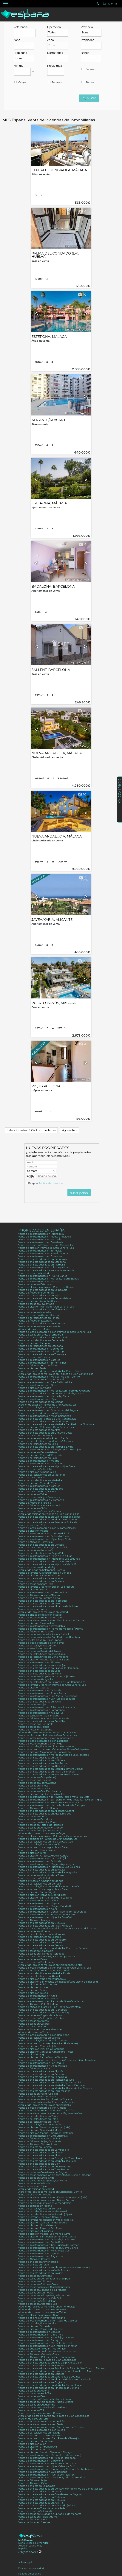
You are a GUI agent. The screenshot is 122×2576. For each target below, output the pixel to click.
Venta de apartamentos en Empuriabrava (43, 2135)
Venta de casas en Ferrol (32, 1959)
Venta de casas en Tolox (32, 2410)
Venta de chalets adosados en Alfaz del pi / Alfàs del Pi (50, 2362)
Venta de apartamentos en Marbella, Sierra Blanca (48, 2247)
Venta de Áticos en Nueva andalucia (39, 1505)
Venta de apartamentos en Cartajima (40, 2340)
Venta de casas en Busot (32, 2396)
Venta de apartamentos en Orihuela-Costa (43, 1536)
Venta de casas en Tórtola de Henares (40, 1824)
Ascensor (88, 69)
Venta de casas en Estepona (35, 1284)
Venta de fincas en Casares (34, 2522)
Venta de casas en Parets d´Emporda (40, 1334)
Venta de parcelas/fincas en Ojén (37, 1645)
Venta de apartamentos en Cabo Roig (40, 2334)
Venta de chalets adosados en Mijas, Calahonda (46, 1771)
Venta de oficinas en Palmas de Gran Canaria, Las (47, 1735)
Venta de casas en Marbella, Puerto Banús (43, 1438)
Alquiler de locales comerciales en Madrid (43, 1612)
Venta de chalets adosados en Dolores (41, 2491)
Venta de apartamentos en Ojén (37, 1385)
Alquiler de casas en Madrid (34, 1329)
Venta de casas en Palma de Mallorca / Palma (45, 2399)
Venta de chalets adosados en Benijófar (41, 1721)
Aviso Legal (25, 2562)
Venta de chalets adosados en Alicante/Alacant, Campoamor (54, 2267)
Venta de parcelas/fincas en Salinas (39, 2037)
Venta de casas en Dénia (32, 1816)
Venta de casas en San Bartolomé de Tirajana (45, 2099)
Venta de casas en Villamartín (35, 2511)
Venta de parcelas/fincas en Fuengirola (41, 2124)
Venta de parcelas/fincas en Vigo (37, 2323)
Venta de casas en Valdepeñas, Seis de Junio (44, 2295)
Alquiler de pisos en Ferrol (33, 2418)
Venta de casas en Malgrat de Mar (38, 2516)
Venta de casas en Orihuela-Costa (38, 2284)
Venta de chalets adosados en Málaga (40, 1402)
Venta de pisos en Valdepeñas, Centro (40, 1575)
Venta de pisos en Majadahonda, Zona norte (44, 1752)
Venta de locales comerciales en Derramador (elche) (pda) (52, 2197)
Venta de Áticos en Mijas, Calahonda (39, 2141)
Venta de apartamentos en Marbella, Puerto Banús (48, 1278)
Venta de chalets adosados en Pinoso (40, 2152)
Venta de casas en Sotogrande (36, 2177)
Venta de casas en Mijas (32, 1704)
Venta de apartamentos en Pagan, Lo (40, 2256)
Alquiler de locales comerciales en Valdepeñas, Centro (50, 1965)
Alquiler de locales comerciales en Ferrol (42, 2309)
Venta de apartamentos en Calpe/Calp (41, 1351)
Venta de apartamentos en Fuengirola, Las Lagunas (49, 1558)
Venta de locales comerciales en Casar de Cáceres (47, 2320)
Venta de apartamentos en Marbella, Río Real (45, 2343)
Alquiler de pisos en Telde (33, 2032)
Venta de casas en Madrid (33, 1273)
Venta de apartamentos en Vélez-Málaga (42, 2065)
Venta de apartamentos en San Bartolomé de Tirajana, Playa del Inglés (60, 1799)
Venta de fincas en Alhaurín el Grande (40, 1880)
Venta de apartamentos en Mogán (38, 1998)
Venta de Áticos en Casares (34, 2068)
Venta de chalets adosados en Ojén (39, 2163)
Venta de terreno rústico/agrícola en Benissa (44, 1572)
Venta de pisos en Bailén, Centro (37, 1984)
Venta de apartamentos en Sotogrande (41, 1710)
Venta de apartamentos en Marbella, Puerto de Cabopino (52, 1805)
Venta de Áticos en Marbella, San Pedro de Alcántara (49, 2007)
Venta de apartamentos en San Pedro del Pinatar (47, 2345)
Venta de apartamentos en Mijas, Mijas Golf (44, 2250)
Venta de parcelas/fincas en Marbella (40, 1480)
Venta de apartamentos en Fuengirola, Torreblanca (48, 1802)
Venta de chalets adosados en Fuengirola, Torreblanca (50, 2158)
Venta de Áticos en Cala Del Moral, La (40, 2004)
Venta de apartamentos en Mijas (37, 1399)
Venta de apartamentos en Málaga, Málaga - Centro (49, 1376)
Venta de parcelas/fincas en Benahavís (41, 1340)
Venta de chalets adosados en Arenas (40, 1945)
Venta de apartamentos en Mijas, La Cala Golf (45, 1917)
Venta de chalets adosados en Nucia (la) (42, 1665)
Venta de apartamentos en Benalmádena (43, 1253)
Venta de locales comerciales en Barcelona (43, 2035)
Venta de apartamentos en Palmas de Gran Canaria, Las (51, 2001)
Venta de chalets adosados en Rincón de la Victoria (48, 2387)
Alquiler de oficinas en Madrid (36, 2189)
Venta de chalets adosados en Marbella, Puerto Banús (50, 1371)
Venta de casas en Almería (34, 1931)
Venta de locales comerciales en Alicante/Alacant (47, 1528)
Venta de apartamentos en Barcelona (40, 2460)
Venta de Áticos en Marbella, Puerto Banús (43, 1718)
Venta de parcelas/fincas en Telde (38, 2119)
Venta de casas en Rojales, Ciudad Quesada (44, 2287)
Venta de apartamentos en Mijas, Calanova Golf (46, 2466)
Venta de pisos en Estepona (34, 1343)
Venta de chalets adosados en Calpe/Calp (42, 1289)
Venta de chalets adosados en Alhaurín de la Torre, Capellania (54, 2379)
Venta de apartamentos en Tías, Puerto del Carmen (48, 2245)
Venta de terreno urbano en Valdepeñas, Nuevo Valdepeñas (53, 1749)
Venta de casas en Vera (32, 1477)
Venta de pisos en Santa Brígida (37, 1892)
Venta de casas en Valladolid (35, 1469)
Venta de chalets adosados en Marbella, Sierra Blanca (50, 2385)
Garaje (20, 82)
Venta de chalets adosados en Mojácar (41, 2373)
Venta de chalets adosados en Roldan (40, 2273)
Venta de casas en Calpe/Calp (35, 1951)
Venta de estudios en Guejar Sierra (38, 1715)
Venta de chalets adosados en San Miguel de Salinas (49, 1516)
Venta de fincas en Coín (32, 1525)
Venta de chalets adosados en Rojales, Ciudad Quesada (51, 1393)
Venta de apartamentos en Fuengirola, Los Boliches (49, 1866)
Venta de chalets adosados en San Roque (42, 1763)
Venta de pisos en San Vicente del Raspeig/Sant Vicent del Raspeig (58, 1981)
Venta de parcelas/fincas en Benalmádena (43, 1656)
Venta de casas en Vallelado (34, 1878)
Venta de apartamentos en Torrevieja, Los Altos (46, 2337)
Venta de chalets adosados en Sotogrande (43, 1337)
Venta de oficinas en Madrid (35, 2194)
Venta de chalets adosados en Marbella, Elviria (45, 1446)
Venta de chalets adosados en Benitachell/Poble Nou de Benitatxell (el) (60, 2488)
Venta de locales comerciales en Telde (40, 2424)
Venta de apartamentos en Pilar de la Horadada (46, 1707)
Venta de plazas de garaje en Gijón (38, 2315)
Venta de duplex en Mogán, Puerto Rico (42, 2348)
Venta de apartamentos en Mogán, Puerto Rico (46, 1906)
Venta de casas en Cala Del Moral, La (39, 1791)
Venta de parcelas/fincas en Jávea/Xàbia (42, 1654)
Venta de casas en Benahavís (35, 1550)
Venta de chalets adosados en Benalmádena (44, 1298)
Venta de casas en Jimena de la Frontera (42, 2289)
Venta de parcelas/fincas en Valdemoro (41, 1934)
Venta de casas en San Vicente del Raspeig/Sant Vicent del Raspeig (58, 1928)
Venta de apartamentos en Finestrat (39, 1662)
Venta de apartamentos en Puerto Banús (42, 1275)
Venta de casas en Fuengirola (35, 1724)
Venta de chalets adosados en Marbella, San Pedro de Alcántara (56, 1424)
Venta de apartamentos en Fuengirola (41, 1233)
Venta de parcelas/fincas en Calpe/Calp (41, 1553)
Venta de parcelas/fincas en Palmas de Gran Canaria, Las (51, 1682)
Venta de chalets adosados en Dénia (40, 1757)
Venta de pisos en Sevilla (32, 1990)
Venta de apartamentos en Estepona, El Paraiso (46, 1914)
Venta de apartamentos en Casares (39, 1359)
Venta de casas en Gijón (32, 1508)
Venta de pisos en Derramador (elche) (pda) (44, 2127)
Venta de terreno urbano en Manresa (40, 2435)
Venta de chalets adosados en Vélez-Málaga (44, 2012)
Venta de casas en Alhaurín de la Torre (41, 1875)
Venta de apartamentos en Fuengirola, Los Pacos (47, 2463)
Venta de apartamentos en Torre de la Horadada (47, 2457)
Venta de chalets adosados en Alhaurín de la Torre (48, 1606)
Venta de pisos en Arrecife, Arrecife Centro (43, 1855)
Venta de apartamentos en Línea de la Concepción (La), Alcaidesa (57, 2060)
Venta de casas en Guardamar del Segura (42, 2172)
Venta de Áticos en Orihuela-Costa (38, 2354)
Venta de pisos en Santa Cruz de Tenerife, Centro (47, 2236)
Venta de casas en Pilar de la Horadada (41, 1953)
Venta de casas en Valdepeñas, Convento (42, 2180)
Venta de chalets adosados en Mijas (39, 1295)
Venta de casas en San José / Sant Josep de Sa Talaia (49, 1956)
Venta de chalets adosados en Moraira (41, 1578)
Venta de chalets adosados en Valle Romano (44, 2270)
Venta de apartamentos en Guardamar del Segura (48, 1410)
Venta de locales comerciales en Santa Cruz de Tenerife (51, 2427)
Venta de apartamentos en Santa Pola (41, 2242)
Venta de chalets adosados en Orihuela (41, 1760)
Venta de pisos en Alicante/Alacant (39, 1301)
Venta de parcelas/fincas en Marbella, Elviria (44, 1973)
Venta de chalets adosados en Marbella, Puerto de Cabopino (54, 1948)
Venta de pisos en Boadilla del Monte (40, 2130)
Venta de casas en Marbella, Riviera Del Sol (43, 1634)
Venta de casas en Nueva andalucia (39, 1326)
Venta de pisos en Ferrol (32, 1589)
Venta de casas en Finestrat (34, 1780)
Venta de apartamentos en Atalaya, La (41, 1712)
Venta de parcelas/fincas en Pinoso (39, 1317)
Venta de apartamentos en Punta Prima (42, 1693)
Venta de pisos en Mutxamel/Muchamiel (42, 1979)
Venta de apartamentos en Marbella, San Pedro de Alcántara (54, 1390)
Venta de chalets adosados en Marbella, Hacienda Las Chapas (55, 2088)
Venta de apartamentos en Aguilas (39, 2253)
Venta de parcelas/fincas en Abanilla (39, 1976)
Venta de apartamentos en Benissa (39, 2331)
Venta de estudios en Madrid (35, 1648)
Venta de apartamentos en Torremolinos (42, 1362)
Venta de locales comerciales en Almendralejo (45, 1738)
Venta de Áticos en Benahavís (36, 1631)
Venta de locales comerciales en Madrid (42, 1379)
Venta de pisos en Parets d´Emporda (40, 1455)
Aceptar (46, 1183)
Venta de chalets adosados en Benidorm (42, 1939)
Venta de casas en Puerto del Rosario (40, 1651)
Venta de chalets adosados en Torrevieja (42, 1354)
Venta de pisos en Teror (32, 1852)
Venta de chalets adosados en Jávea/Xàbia (43, 1309)
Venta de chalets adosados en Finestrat (41, 1323)
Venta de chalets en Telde (33, 2264)
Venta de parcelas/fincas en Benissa (39, 1883)
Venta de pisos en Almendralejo (37, 1472)
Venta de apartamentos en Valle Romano (42, 2471)
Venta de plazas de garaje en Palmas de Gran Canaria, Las (52, 1836)
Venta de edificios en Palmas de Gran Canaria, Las (47, 1838)
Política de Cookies (29, 2573)
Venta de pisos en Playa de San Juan (40, 2228)
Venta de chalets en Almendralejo (38, 2261)
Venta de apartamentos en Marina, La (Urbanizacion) (49, 2455)
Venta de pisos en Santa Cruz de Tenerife (42, 2057)
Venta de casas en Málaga (33, 1726)
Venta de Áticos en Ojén (32, 2483)
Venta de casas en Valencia (34, 2183)
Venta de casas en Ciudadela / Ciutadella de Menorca (49, 2514)
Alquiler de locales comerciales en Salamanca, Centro (50, 2191)
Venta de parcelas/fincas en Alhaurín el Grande (46, 1746)
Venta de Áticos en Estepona (35, 1320)
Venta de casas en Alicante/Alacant (39, 1315)
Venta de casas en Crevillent (35, 2275)
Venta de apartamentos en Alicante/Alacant (44, 1267)
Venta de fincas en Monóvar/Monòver (40, 2029)
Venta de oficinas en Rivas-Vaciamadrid (41, 2317)
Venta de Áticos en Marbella (35, 1502)
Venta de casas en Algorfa (33, 2390)
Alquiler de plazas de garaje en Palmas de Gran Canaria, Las (53, 2415)
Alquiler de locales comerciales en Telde (42, 2312)
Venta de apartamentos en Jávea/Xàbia (41, 1626)
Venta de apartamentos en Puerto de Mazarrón (46, 2474)
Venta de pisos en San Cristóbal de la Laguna (45, 1897)
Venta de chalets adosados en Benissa (41, 1544)
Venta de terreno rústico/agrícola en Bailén (43, 1847)
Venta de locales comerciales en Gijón (40, 1617)
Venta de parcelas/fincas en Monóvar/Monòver (45, 1441)
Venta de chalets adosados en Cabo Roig (42, 2077)
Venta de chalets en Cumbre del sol (39, 1598)
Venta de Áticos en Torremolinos (37, 2144)
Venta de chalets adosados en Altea (39, 1430)
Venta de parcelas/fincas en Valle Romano (43, 2040)
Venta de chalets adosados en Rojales (40, 1942)
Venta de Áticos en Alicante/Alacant (39, 1595)
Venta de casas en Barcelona (35, 1819)
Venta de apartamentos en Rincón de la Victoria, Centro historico (56, 2469)
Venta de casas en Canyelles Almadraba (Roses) (46, 1676)
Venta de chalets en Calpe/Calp (36, 2486)
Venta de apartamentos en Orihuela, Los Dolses (46, 2239)
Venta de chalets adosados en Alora (39, 2155)
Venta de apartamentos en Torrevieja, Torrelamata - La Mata (53, 1796)
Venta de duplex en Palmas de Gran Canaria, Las (47, 2351)
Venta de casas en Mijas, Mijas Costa (39, 1830)
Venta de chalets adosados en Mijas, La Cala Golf (47, 1564)
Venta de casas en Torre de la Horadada (41, 2508)
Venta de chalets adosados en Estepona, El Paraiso (48, 1522)
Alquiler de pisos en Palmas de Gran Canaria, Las (47, 1732)
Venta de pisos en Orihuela (34, 2326)
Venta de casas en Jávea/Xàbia (36, 1303)
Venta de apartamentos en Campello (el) (42, 1858)
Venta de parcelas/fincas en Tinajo (38, 2121)
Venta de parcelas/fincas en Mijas (38, 1444)
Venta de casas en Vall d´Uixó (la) (38, 2093)
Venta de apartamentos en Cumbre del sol (43, 1533)
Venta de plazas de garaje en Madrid (40, 1614)
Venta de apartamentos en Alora (37, 1908)
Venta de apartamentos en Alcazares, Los (42, 1592)
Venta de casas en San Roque (35, 2292)
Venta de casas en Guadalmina (36, 2404)
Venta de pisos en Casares (33, 1687)
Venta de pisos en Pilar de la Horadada (41, 2049)
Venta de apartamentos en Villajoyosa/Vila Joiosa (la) (49, 1449)
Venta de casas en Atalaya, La (35, 1679)
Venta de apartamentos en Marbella (39, 1239)
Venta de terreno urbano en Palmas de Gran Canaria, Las (52, 1684)
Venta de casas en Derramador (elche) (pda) (44, 2278)
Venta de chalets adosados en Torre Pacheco (44, 2169)
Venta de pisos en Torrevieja (34, 1388)
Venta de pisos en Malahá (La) (36, 1623)
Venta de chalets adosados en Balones (41, 2365)
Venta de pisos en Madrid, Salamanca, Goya (44, 2233)
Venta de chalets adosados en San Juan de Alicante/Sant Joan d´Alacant (61, 2368)
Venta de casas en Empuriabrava (37, 2096)
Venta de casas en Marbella (34, 1312)
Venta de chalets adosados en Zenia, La (41, 1869)
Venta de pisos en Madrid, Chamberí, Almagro (45, 2452)
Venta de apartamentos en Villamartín (41, 1500)
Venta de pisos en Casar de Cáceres (39, 1483)
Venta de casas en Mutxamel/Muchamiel (42, 1547)
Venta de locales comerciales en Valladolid (43, 1970)
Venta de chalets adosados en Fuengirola (42, 2009)
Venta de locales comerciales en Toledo (41, 2429)
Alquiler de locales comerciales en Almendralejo (46, 2306)
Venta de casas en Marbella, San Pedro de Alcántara (49, 1637)
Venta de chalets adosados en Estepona (42, 1261)
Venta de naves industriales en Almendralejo (44, 2203)
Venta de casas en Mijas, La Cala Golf (40, 2298)
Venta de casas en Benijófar (34, 2393)
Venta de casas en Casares (34, 1357)
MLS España (25, 2540)
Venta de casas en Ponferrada (36, 1962)
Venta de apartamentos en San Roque (41, 2063)
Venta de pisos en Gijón (32, 2443)
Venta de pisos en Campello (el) (37, 2046)
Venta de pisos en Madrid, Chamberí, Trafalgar (45, 2133)
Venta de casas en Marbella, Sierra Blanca (42, 2407)
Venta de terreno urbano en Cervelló (39, 2217)
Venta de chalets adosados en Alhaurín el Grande (47, 1519)
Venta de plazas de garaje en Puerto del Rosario (46, 1287)
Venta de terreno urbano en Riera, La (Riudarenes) (48, 2043)
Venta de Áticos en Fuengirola (36, 1292)
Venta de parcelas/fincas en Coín (37, 1458)
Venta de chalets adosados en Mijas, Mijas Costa (46, 1466)
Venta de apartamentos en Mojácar (39, 1903)
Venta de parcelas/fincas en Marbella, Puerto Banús (48, 1886)
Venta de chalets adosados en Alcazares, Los (44, 1813)
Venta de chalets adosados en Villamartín (43, 1413)
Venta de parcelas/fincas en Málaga (39, 2432)
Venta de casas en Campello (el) (37, 1777)
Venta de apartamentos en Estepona (40, 1256)
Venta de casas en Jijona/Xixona (37, 1782)
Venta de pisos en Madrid (33, 1530)
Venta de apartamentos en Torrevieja (40, 1250)
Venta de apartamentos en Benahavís (40, 1242)
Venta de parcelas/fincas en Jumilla (39, 1844)
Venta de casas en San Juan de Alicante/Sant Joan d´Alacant (54, 2175)
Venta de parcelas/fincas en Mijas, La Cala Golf (45, 1841)
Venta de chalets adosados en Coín (39, 1670)
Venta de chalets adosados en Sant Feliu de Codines (49, 2376)
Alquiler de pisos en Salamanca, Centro (41, 1570)
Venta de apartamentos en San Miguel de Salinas (47, 1696)
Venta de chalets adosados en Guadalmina (43, 1421)
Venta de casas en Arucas (33, 2021)
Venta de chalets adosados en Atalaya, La (42, 1766)
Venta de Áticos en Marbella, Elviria (39, 2138)
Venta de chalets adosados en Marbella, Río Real (47, 2161)
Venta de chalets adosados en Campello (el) (44, 2149)
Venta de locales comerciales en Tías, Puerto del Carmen (52, 1620)
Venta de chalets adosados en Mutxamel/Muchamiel (49, 2082)
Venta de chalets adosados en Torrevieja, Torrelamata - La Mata (55, 2371)
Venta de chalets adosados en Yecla (39, 1701)
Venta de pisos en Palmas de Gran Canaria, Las (46, 1247)
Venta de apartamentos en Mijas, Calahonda (44, 1416)
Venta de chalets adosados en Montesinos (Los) (46, 2079)
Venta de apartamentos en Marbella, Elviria (44, 1396)
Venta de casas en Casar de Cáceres (39, 1511)
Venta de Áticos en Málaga (34, 1920)
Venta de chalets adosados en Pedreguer (42, 1600)
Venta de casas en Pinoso (33, 1785)
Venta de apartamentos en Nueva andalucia (44, 1236)
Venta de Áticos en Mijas (32, 2480)
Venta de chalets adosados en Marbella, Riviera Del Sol (50, 1768)
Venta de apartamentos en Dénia (38, 1900)
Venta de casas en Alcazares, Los (37, 2303)
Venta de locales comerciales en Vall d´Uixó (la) (46, 2110)
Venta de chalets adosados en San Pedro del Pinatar (49, 1774)
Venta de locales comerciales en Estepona (43, 1740)
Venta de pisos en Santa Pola (35, 2441)
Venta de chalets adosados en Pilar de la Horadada (48, 1668)
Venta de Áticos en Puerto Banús (38, 1808)
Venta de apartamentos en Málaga (39, 1281)
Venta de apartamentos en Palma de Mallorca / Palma (50, 1628)
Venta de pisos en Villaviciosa (35, 2231)
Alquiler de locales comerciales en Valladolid (44, 2105)
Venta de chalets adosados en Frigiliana (42, 2382)
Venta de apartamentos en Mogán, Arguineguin (46, 1864)
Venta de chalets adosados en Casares (41, 1581)
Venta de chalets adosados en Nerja (39, 1673)
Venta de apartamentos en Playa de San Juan (45, 1556)
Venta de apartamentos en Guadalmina (42, 1463)
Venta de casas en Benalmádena (37, 1452)
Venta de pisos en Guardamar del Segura (42, 2222)
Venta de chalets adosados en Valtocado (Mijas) (46, 2505)
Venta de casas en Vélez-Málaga (37, 2301)
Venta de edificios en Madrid (35, 2205)
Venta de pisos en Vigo (31, 2054)
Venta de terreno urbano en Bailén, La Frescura (46, 1586)
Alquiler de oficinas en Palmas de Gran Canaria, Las (48, 1514)
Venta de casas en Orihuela (34, 2281)
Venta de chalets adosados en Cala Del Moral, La (47, 1561)
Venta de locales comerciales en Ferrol (41, 1642)
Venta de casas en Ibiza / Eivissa (37, 1491)
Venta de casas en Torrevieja (35, 1435)
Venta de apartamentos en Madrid (38, 1460)
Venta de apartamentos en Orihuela (39, 1690)
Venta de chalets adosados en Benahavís (42, 1259)
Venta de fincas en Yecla (32, 1609)
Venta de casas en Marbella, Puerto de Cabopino (47, 2102)
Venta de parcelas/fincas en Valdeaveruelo (43, 2211)
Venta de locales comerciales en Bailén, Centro (46, 2200)
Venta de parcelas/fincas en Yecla (38, 1407)
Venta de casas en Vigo (32, 2026)
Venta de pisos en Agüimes (34, 2449)
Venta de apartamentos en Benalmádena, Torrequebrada (52, 1911)
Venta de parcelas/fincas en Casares (39, 1937)
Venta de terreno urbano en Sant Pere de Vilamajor (48, 2438)
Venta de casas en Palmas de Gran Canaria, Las (46, 1245)
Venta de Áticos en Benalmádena (38, 1365)
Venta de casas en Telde (32, 1494)
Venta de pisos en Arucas (33, 1987)
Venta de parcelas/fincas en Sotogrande (42, 1474)
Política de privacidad (51, 1183)
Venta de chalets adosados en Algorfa (40, 1488)
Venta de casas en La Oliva (34, 1788)
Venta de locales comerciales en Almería (42, 2107)
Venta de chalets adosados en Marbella (41, 1264)
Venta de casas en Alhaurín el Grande (40, 1827)
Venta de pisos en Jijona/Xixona (37, 2225)
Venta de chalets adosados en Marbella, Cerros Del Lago (51, 2085)
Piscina (87, 82)
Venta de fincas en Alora (32, 2519)
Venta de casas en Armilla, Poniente (39, 1822)
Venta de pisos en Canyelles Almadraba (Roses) (46, 2051)
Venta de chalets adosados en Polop (39, 1603)
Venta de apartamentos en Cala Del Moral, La (45, 1382)
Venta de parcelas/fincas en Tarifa (38, 2116)
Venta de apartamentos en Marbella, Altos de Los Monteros (53, 1754)
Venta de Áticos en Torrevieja (35, 1542)
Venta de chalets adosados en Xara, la (40, 2502)
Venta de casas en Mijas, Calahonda (39, 1497)
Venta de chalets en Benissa (35, 2147)
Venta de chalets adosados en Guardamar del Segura (50, 2494)
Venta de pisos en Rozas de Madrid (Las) (42, 1894)
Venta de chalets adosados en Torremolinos (44, 2091)
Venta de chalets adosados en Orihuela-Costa (45, 1432)
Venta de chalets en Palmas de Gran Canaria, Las (47, 1418)
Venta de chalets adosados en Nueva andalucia (46, 1270)
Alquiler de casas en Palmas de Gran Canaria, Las (47, 1404)
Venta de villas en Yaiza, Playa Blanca (40, 1640)
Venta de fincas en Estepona (35, 1729)
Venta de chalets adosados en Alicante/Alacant (46, 1810)
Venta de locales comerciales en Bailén (41, 2421)
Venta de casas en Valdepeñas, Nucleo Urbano (45, 2401)
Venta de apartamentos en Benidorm (40, 1348)
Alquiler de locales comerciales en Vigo (41, 1833)
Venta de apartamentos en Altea (37, 1995)
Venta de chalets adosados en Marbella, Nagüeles (47, 1872)
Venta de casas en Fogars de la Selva (40, 2015)
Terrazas (54, 82)
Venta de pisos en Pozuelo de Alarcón (40, 2329)
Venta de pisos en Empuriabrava (37, 2446)
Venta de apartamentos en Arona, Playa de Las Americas (52, 2477)
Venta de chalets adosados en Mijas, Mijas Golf (45, 1925)
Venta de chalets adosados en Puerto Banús (44, 2166)
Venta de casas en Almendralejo (37, 1567)
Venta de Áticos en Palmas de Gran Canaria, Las (46, 2357)
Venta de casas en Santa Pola (35, 1584)
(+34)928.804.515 (30, 2552)
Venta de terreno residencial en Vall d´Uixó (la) (46, 2219)
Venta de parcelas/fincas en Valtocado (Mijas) (45, 2214)
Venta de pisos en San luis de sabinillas (41, 1794)
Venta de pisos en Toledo (33, 1993)
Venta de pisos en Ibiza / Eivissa (36, 1850)
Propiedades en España (41, 1230)
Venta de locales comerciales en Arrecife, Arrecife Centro (51, 2113)
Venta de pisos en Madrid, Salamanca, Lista (44, 1659)
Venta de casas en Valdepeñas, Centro (41, 2018)
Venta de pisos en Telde (32, 1368)
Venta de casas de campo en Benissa (40, 2413)
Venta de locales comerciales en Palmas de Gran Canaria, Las (54, 1331)
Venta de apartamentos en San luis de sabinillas (46, 1698)
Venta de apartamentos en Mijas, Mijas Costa (45, 1539)
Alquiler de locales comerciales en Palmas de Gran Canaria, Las (55, 1373)
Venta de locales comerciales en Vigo (40, 1743)
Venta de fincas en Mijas (32, 2186)
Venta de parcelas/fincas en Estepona (40, 1345)
